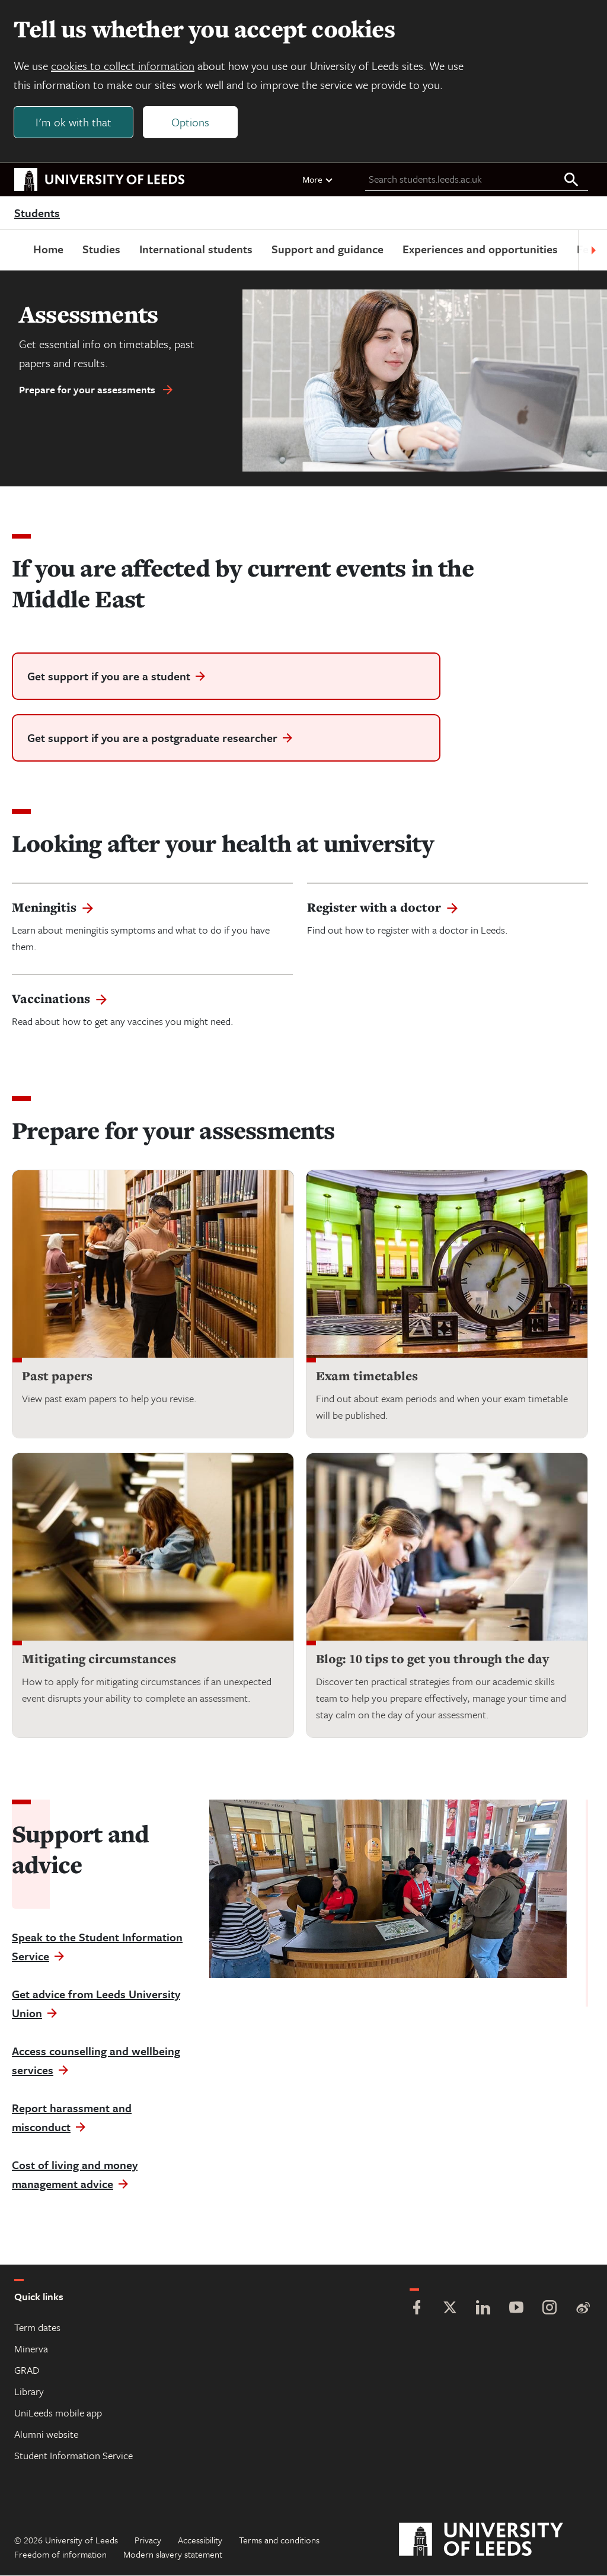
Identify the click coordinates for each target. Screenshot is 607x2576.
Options (191, 122)
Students (37, 213)
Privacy (148, 2540)
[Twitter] (449, 2309)
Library (29, 2391)
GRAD (26, 2370)
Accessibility (200, 2540)
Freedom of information (60, 2554)
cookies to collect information (123, 66)
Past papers (57, 1377)
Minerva (31, 2349)
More (318, 179)
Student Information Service (73, 2455)
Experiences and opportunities (480, 249)
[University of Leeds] (496, 2540)
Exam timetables (367, 1377)
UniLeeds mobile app (58, 2413)
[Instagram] (549, 2309)
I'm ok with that (74, 122)
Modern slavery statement (172, 2554)
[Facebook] (416, 2309)
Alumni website (46, 2434)
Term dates (37, 2327)
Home (48, 249)
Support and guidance (327, 249)
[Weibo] (582, 2309)
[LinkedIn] (483, 2309)
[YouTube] (516, 2309)
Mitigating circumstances (99, 1659)
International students (196, 249)
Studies (101, 249)
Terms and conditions (279, 2540)
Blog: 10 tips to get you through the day (432, 1659)
